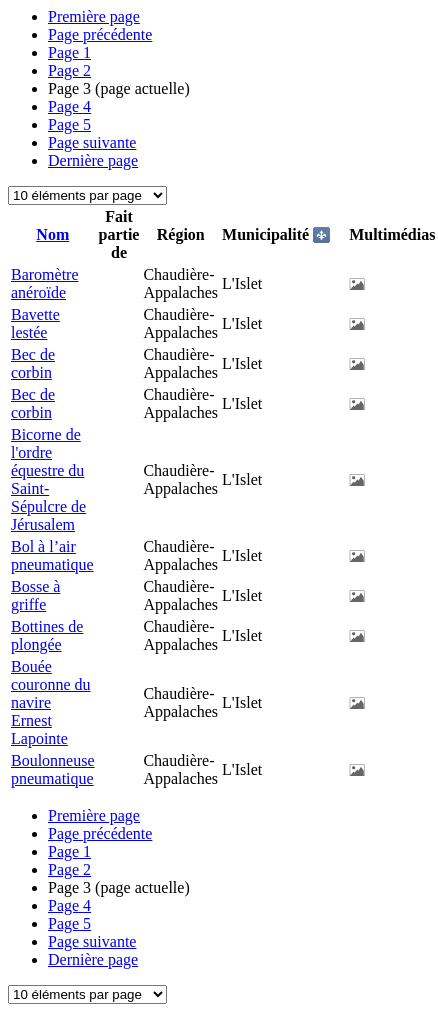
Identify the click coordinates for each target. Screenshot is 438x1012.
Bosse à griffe (35, 595)
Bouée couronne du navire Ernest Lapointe (51, 702)
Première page (94, 16)
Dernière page (93, 160)
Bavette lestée (35, 323)
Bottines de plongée (47, 635)
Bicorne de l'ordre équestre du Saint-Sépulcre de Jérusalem (48, 479)
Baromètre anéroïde (45, 283)
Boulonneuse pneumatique (53, 769)
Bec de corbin (33, 363)
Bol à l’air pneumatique (52, 555)
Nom (52, 234)
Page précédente (100, 34)
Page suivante (92, 142)
